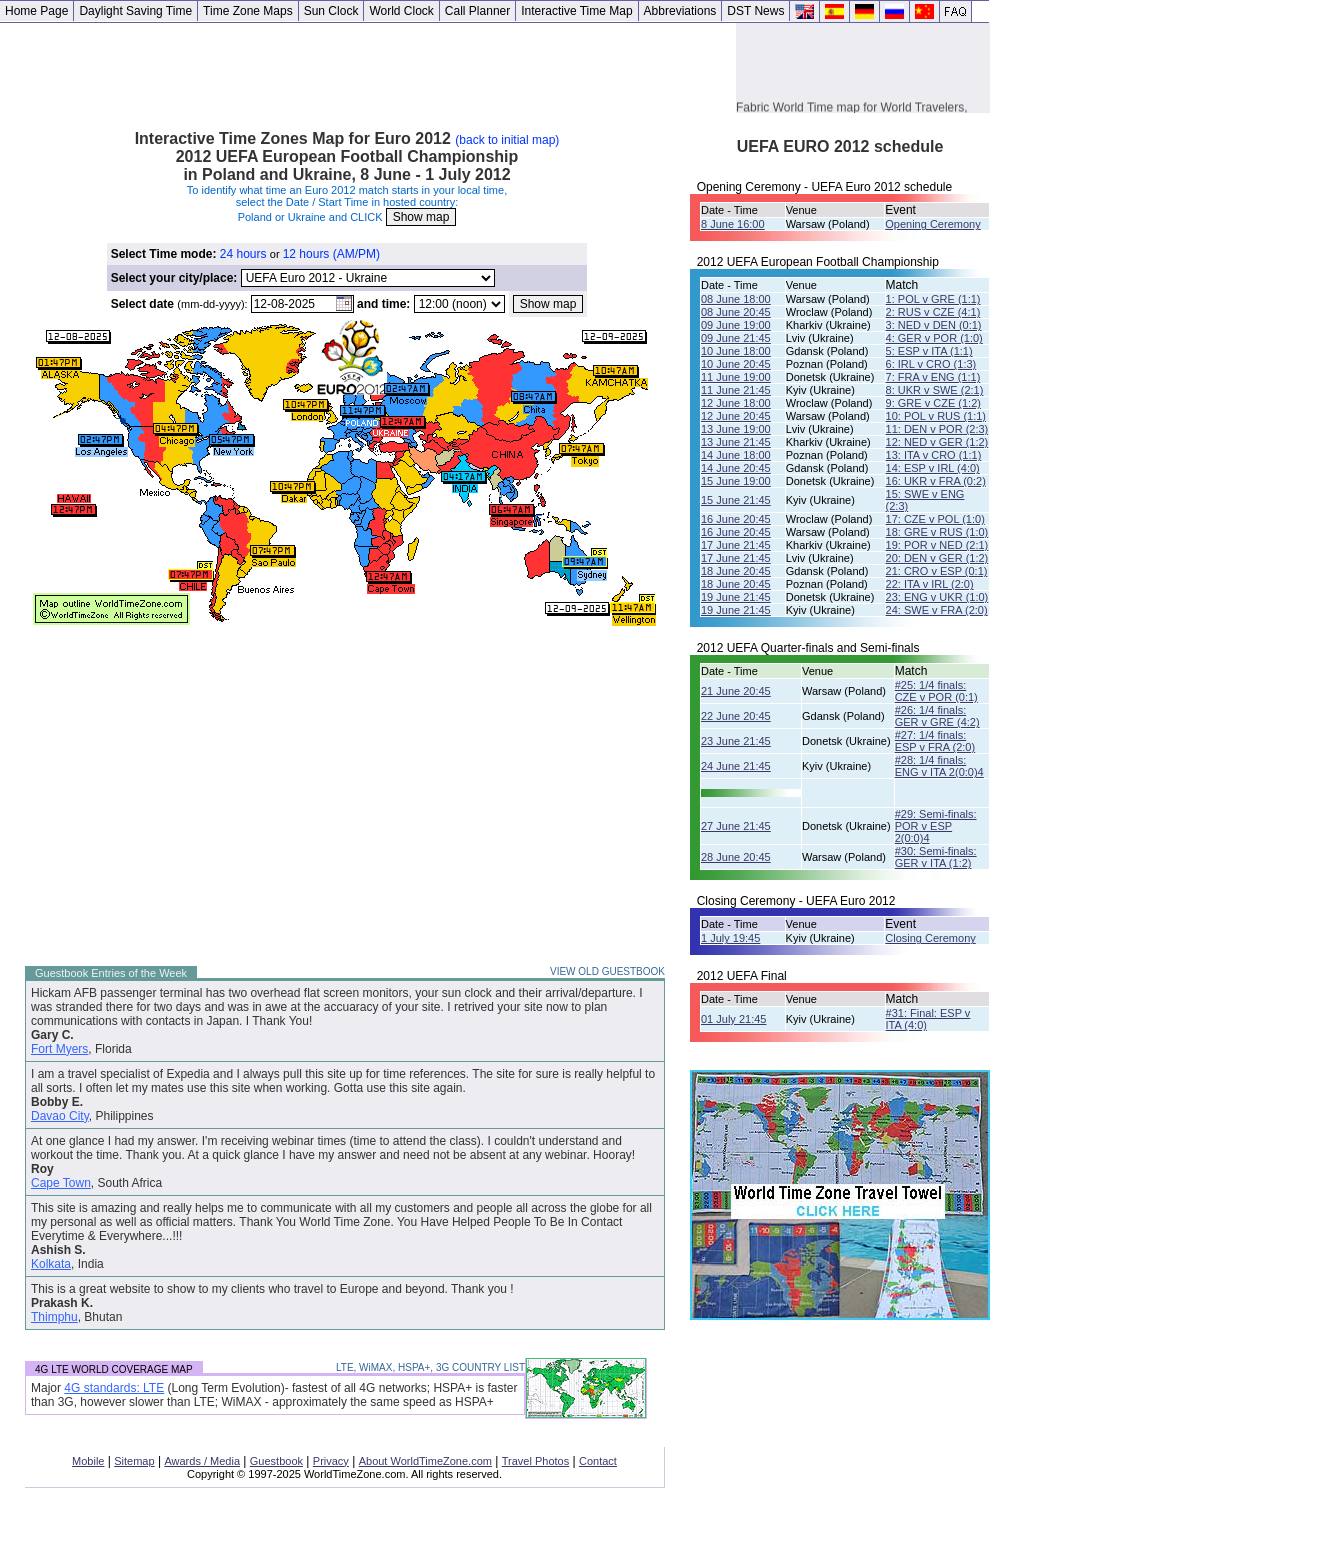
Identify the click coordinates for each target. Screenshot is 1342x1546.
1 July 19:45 (730, 938)
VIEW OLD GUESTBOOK (607, 971)
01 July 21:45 (733, 1019)
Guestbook (276, 1461)
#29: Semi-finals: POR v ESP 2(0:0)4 (936, 826)
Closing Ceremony (930, 938)
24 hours (243, 254)
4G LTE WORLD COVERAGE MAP (114, 1369)
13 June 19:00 (736, 429)
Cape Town (61, 1183)
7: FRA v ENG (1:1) (933, 377)
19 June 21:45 (736, 597)
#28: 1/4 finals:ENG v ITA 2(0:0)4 (939, 766)
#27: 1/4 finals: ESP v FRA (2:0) (935, 741)
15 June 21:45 (736, 500)
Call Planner (477, 11)
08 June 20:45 (736, 312)
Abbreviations (680, 11)
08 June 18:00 (736, 299)
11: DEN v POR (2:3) (937, 429)
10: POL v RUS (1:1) (936, 416)
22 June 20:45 (736, 716)
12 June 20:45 (736, 416)
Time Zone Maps (248, 11)
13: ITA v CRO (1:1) (934, 455)
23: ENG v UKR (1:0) (937, 597)
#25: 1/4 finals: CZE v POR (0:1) (936, 691)
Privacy (331, 1461)
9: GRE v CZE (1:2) (933, 403)
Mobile (88, 1461)
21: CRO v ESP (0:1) (937, 571)
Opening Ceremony (932, 224)
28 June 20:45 (736, 857)
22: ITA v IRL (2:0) (930, 584)
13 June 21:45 (736, 442)
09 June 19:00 (736, 325)
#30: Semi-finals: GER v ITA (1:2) (936, 857)
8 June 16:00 (733, 224)
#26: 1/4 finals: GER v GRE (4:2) (937, 716)
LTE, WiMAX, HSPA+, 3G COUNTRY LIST (430, 1367)
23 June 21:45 (736, 741)
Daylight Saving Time (135, 11)
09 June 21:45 (736, 338)
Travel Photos (535, 1461)
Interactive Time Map (576, 11)
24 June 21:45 (736, 766)
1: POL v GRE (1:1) (933, 299)
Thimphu (54, 1317)
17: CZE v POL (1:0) (935, 519)
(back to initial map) (507, 140)
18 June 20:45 (736, 571)
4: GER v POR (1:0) (934, 338)
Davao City (60, 1116)
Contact (598, 1461)
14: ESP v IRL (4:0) (933, 468)
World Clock (401, 11)
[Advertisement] (368, 68)
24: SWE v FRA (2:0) (937, 610)
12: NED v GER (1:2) (937, 442)
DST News (755, 11)
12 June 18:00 (736, 403)
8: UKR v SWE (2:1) (935, 390)
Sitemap (134, 1461)
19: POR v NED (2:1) (937, 545)
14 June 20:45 (736, 468)
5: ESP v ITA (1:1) (929, 351)
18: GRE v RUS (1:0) (937, 532)
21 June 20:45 (736, 691)
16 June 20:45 (736, 519)
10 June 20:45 (736, 364)
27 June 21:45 (736, 826)
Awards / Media (202, 1461)
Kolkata (51, 1264)
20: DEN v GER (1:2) (937, 558)
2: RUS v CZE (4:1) (933, 312)
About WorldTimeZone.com (425, 1461)
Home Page (36, 11)
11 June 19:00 (736, 377)
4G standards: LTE (114, 1388)
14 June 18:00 (736, 455)
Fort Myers (59, 1049)
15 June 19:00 (736, 481)
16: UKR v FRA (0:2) (936, 481)
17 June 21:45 (736, 545)
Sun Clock (331, 11)
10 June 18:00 (736, 351)
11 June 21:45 (736, 390)
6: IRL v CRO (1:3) (931, 364)
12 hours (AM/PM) (331, 254)
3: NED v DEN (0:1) (934, 325)
